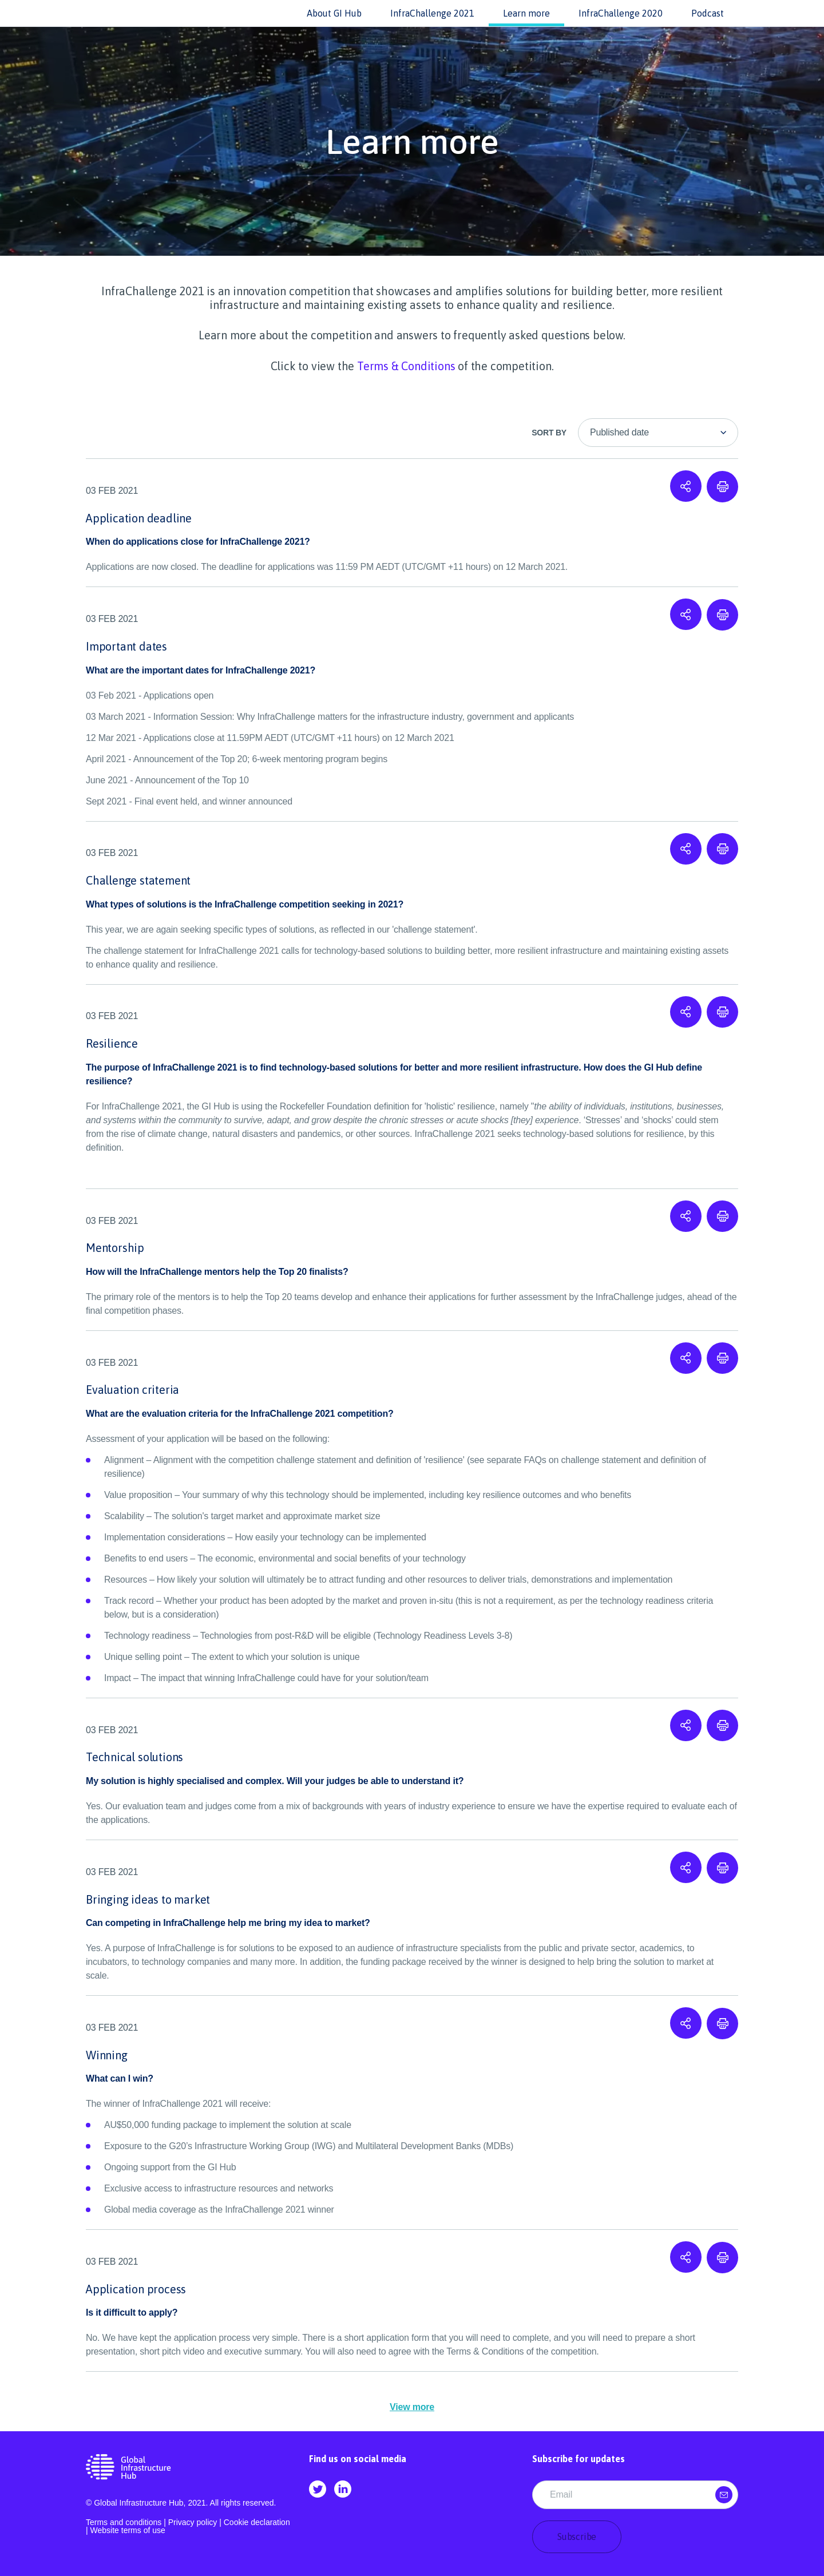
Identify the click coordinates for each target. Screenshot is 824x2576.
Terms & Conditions (406, 365)
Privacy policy (192, 2522)
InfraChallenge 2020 (621, 13)
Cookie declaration (257, 2522)
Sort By (549, 432)
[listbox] (658, 432)
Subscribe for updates (578, 2458)
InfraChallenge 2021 (432, 13)
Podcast (707, 13)
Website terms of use (127, 2530)
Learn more (526, 13)
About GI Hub (334, 13)
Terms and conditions (123, 2522)
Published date (619, 432)
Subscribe (576, 2536)
